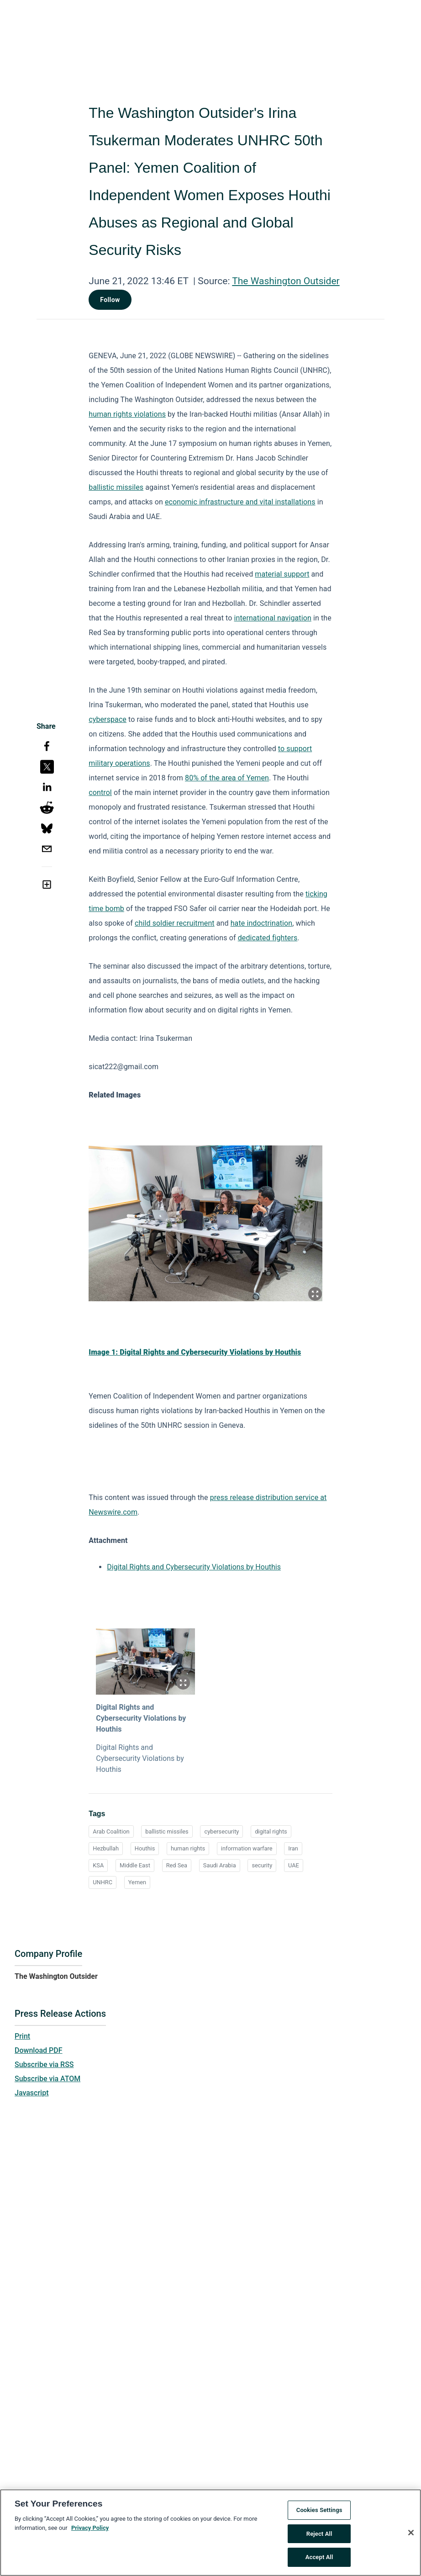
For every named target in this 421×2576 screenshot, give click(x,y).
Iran (293, 1848)
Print (22, 2036)
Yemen (137, 1882)
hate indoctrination (262, 923)
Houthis (145, 1848)
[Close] (411, 2534)
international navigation (272, 618)
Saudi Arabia (219, 1865)
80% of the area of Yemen (227, 778)
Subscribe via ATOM (47, 2078)
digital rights (271, 1831)
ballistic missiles (116, 487)
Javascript (31, 2092)
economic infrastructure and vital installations (240, 502)
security (262, 1865)
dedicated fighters (268, 937)
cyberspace (107, 719)
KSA (98, 1865)
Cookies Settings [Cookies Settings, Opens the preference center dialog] (319, 2511)
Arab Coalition (111, 1831)
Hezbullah (106, 1848)
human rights (188, 1848)
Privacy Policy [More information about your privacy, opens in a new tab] (90, 2529)
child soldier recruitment (175, 923)
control (100, 792)
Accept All (319, 2558)
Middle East (135, 1865)
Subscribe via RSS (44, 2064)
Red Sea (176, 1865)
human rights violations (127, 414)
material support (282, 574)
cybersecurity (221, 1831)
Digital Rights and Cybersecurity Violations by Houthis (194, 1567)
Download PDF (39, 2050)
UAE (293, 1865)
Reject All (319, 2535)
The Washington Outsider (285, 281)
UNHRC (102, 1882)
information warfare (247, 1848)
